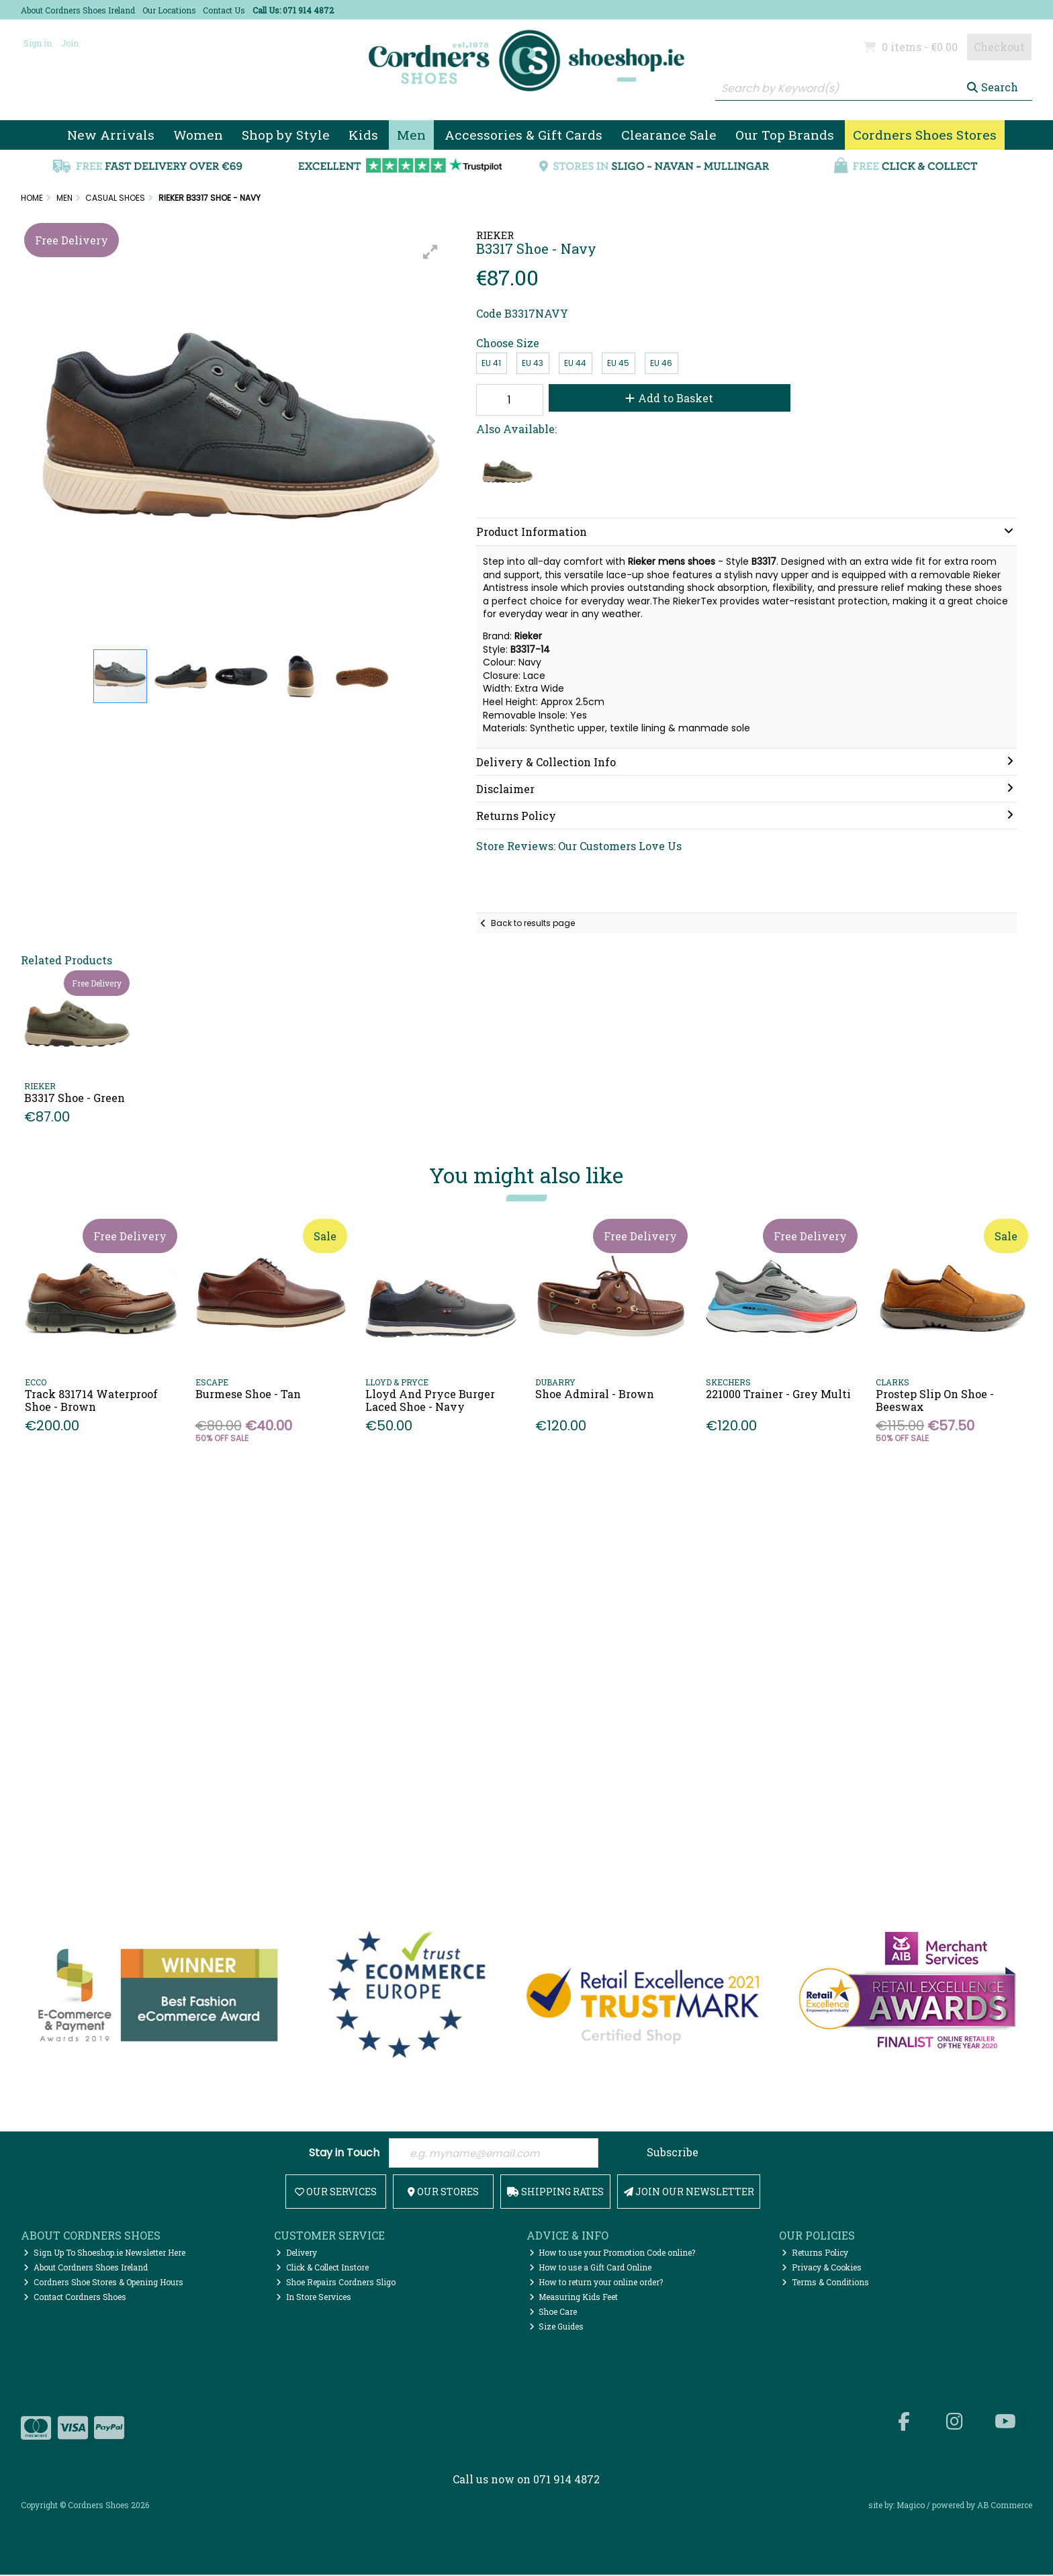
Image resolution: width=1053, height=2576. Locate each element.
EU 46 (661, 363)
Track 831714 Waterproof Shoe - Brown (91, 1400)
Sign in (38, 43)
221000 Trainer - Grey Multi (778, 1394)
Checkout (999, 47)
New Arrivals (110, 134)
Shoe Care (553, 2312)
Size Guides (556, 2327)
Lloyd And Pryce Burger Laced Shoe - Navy (430, 1400)
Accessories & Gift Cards (523, 134)
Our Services (336, 2193)
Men (411, 134)
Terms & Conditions (825, 2283)
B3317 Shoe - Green (74, 1098)
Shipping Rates (555, 2193)
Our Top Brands (784, 134)
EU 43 (532, 363)
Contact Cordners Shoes (75, 2298)
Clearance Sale (669, 134)
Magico (911, 2506)
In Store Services (313, 2298)
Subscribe (672, 2152)
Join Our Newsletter (689, 2193)
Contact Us (224, 10)
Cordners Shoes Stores (925, 134)
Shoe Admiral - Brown (594, 1394)
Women (198, 134)
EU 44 (575, 363)
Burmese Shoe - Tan (248, 1394)
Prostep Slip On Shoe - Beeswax (935, 1400)
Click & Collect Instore (322, 2268)
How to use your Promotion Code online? (612, 2254)
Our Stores (443, 2193)
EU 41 (491, 363)
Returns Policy (815, 2254)
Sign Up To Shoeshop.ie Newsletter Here (104, 2254)
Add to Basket (663, 398)
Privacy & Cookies (822, 2268)
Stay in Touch (344, 2153)
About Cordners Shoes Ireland (78, 10)
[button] (430, 252)
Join (70, 43)
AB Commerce (1004, 2506)
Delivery (296, 2254)
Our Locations (169, 10)
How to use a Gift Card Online (590, 2268)
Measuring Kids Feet (574, 2298)
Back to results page (533, 923)
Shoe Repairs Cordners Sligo (336, 2283)
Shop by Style (286, 134)
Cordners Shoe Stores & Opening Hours (103, 2283)
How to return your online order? (596, 2283)
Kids (363, 134)
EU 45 (618, 363)
